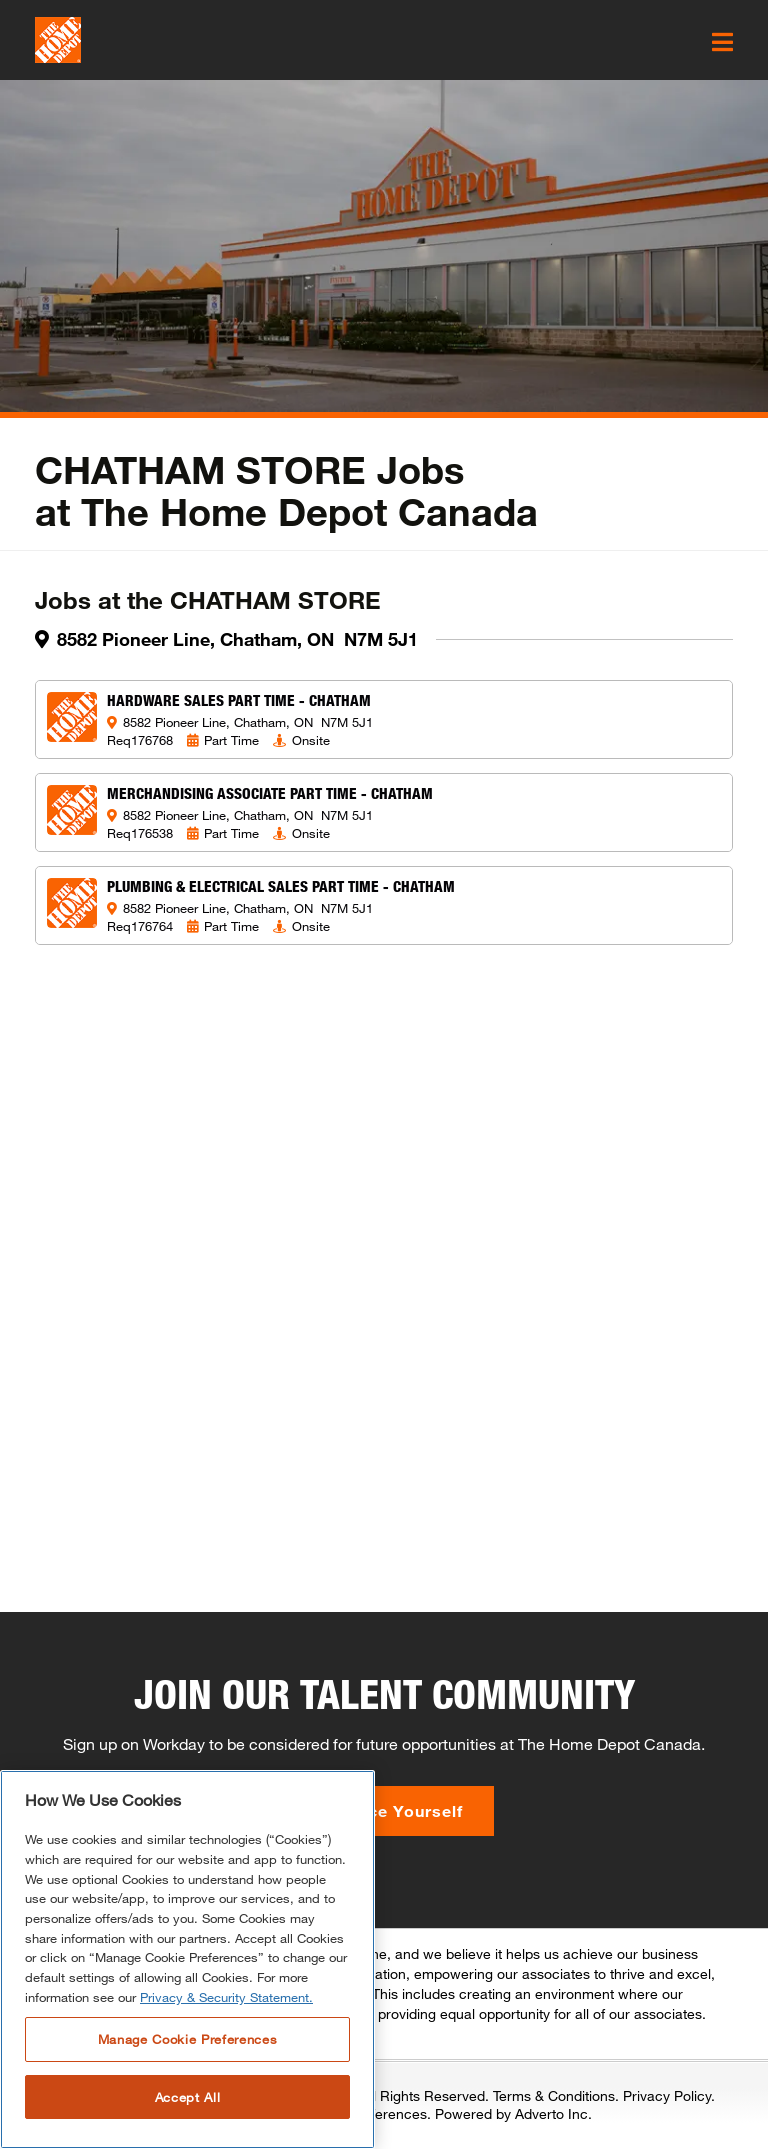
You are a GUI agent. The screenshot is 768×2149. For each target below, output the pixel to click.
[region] (187, 1959)
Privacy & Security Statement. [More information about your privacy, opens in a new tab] (226, 1997)
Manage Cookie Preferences (187, 2039)
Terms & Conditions (554, 2095)
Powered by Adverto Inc (511, 2113)
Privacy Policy (667, 2095)
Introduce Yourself (384, 1810)
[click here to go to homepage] (58, 40)
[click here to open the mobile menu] (722, 42)
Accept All (188, 2097)
